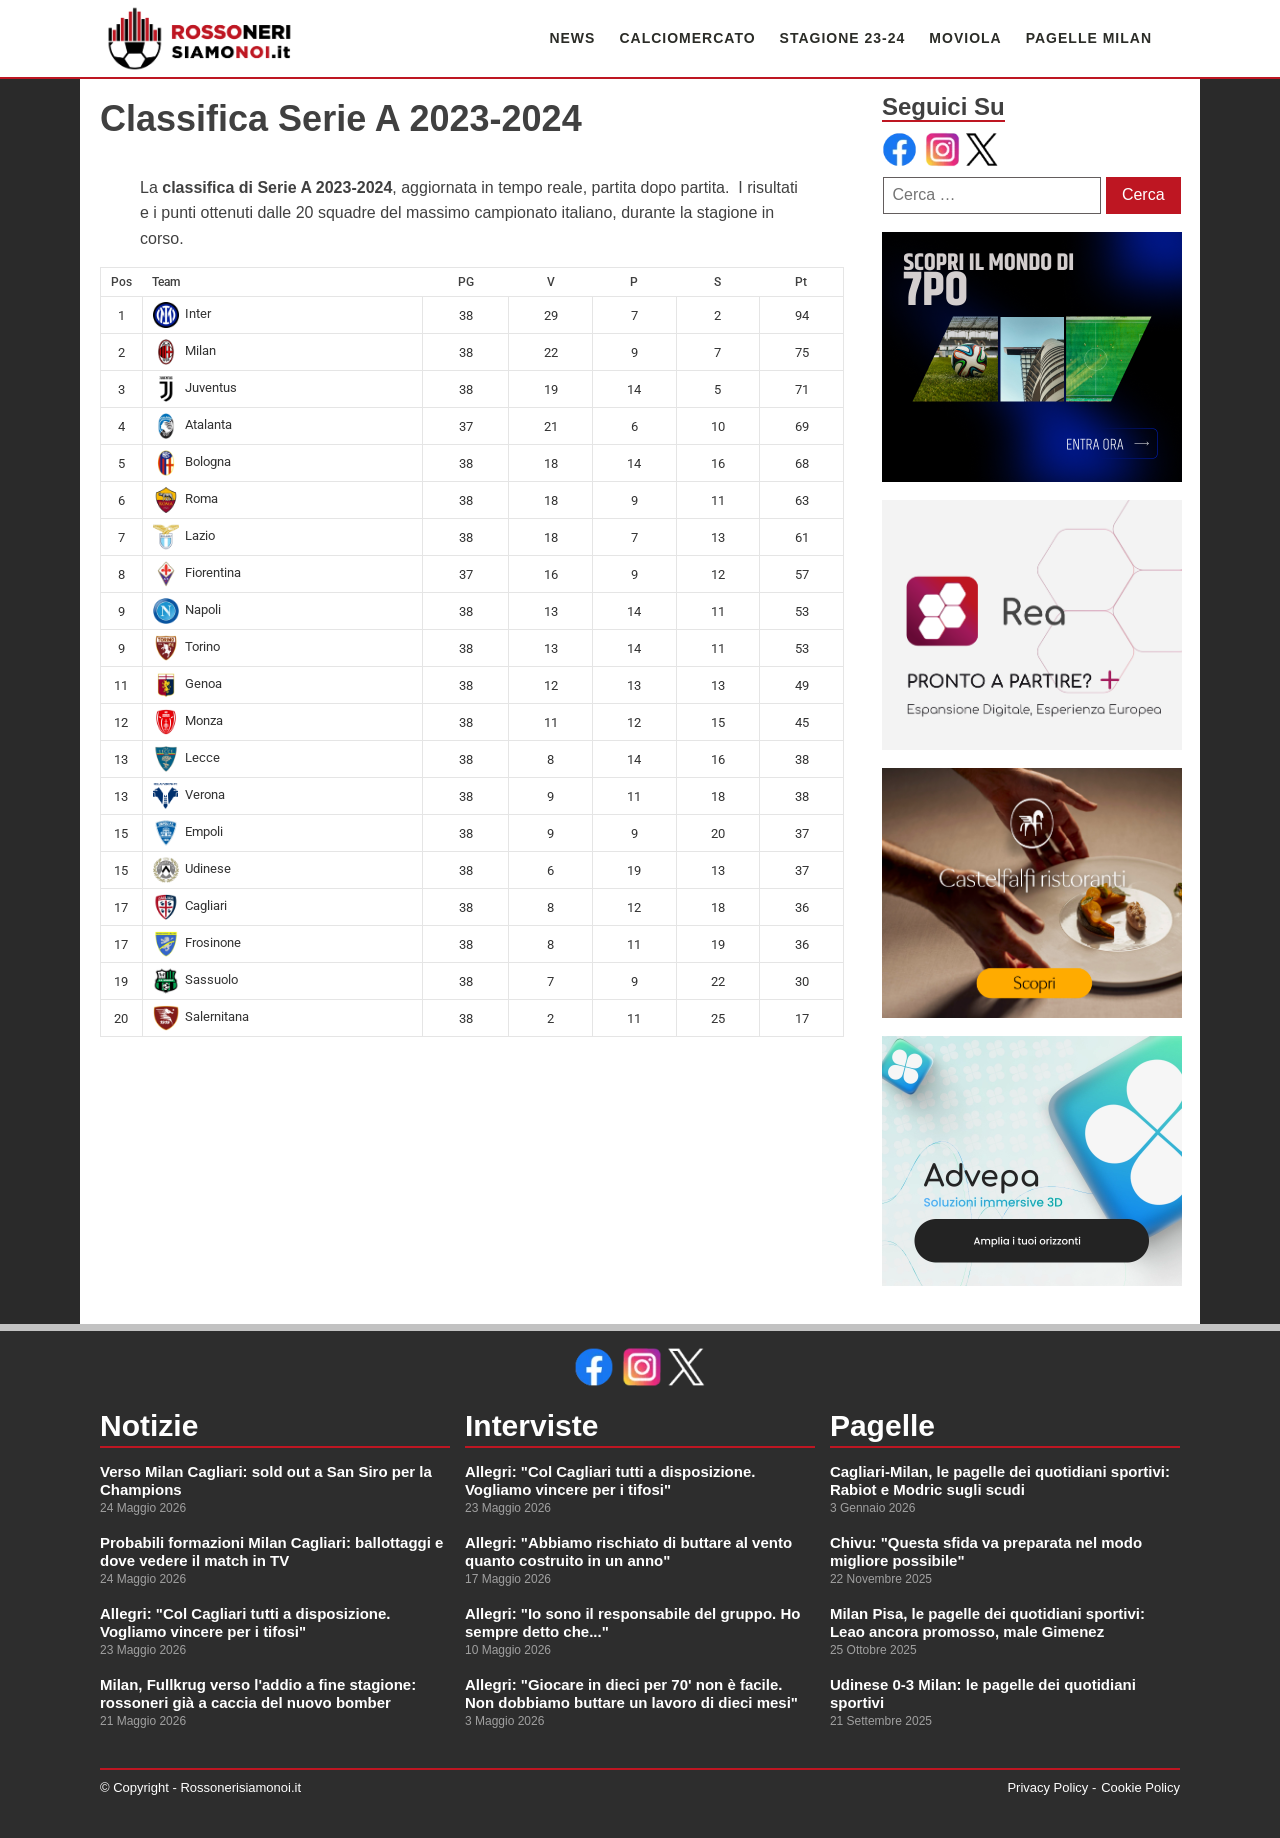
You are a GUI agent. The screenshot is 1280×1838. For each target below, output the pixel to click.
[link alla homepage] (200, 38)
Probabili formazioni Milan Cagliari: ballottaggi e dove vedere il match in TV (271, 1551)
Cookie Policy (1140, 1787)
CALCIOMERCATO (687, 38)
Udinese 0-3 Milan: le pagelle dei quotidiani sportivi (983, 1693)
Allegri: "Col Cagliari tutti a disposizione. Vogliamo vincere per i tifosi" (245, 1622)
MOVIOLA (965, 38)
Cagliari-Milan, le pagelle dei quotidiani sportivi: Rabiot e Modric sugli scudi (1000, 1480)
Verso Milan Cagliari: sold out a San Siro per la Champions (266, 1480)
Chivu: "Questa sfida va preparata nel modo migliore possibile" (986, 1551)
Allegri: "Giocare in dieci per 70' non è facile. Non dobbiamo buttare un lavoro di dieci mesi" (631, 1693)
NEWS (572, 38)
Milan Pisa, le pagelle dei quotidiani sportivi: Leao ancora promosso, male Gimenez (987, 1622)
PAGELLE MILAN (1089, 38)
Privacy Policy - (1051, 1787)
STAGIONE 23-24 (843, 38)
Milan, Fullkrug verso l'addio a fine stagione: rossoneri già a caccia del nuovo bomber (258, 1693)
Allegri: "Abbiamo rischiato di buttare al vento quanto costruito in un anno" (628, 1551)
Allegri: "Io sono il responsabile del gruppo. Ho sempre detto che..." (632, 1622)
